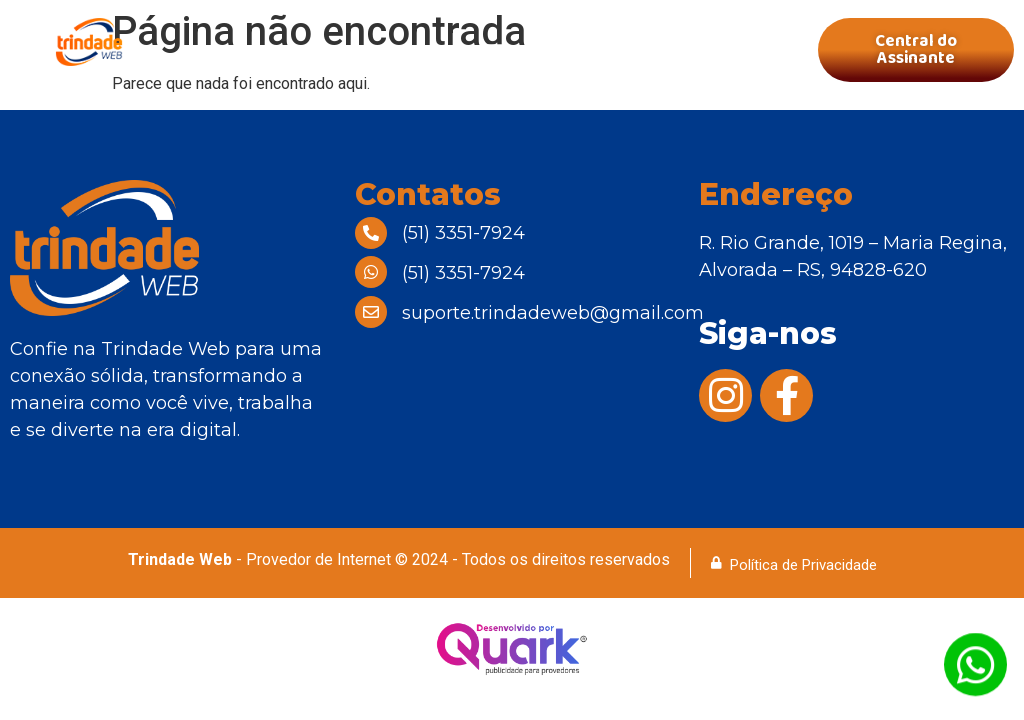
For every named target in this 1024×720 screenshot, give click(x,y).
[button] (493, 50)
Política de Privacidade (803, 565)
